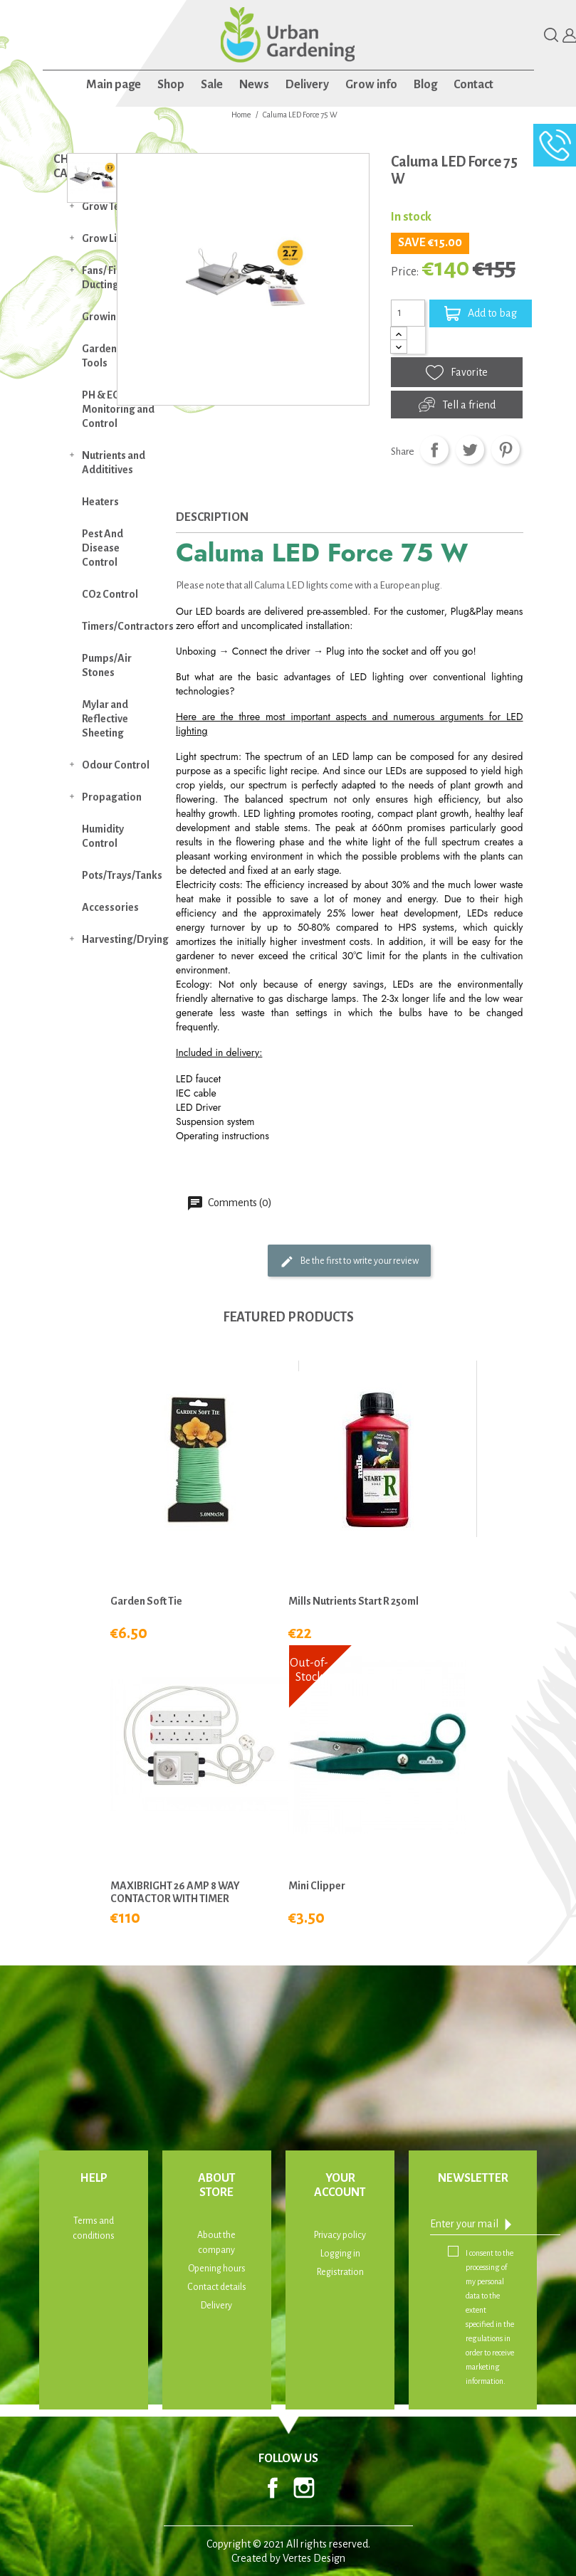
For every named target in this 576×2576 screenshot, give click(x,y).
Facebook (272, 2488)
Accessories (110, 907)
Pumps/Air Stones (107, 665)
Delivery (307, 84)
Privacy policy (340, 2235)
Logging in (340, 2254)
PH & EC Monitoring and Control (118, 409)
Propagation (112, 797)
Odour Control (116, 765)
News (254, 84)
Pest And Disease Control (102, 548)
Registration (340, 2272)
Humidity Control (103, 836)
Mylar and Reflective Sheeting (105, 719)
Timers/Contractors (125, 626)
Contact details (216, 2287)
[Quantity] (408, 313)
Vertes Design (314, 2558)
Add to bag (480, 313)
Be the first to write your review (349, 1262)
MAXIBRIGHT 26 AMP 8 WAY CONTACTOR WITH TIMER (175, 1892)
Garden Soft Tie (146, 1601)
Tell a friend (457, 404)
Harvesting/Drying (125, 939)
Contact (473, 84)
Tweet (470, 450)
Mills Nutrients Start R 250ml (353, 1601)
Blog (425, 84)
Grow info (371, 84)
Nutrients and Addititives (113, 462)
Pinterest (505, 450)
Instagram (304, 2488)
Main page (113, 84)
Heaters (100, 501)
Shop (170, 84)
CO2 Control (110, 594)
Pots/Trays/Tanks (122, 875)
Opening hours (217, 2269)
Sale (212, 84)
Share (434, 450)
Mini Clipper (316, 1885)
